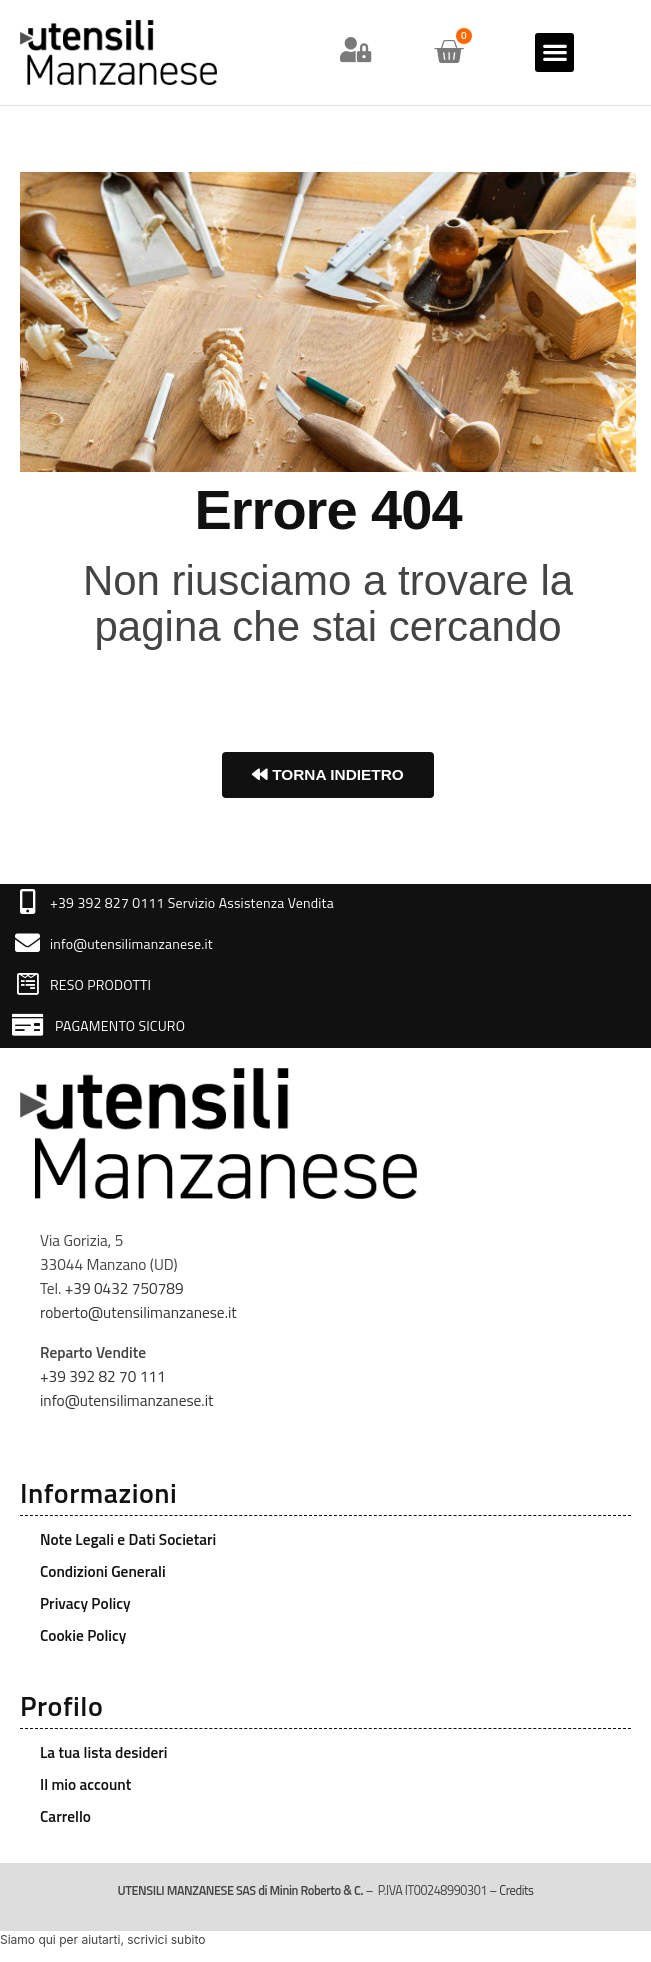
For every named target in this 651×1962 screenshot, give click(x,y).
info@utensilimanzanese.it (131, 943)
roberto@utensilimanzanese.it (138, 1312)
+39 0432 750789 (124, 1288)
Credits (516, 1890)
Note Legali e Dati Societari (128, 1539)
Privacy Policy (85, 1603)
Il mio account (85, 1784)
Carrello (65, 1816)
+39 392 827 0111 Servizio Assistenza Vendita (192, 902)
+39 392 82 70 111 (103, 1376)
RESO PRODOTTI (100, 984)
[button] (554, 52)
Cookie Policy (83, 1635)
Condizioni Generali (103, 1571)
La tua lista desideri (104, 1752)
